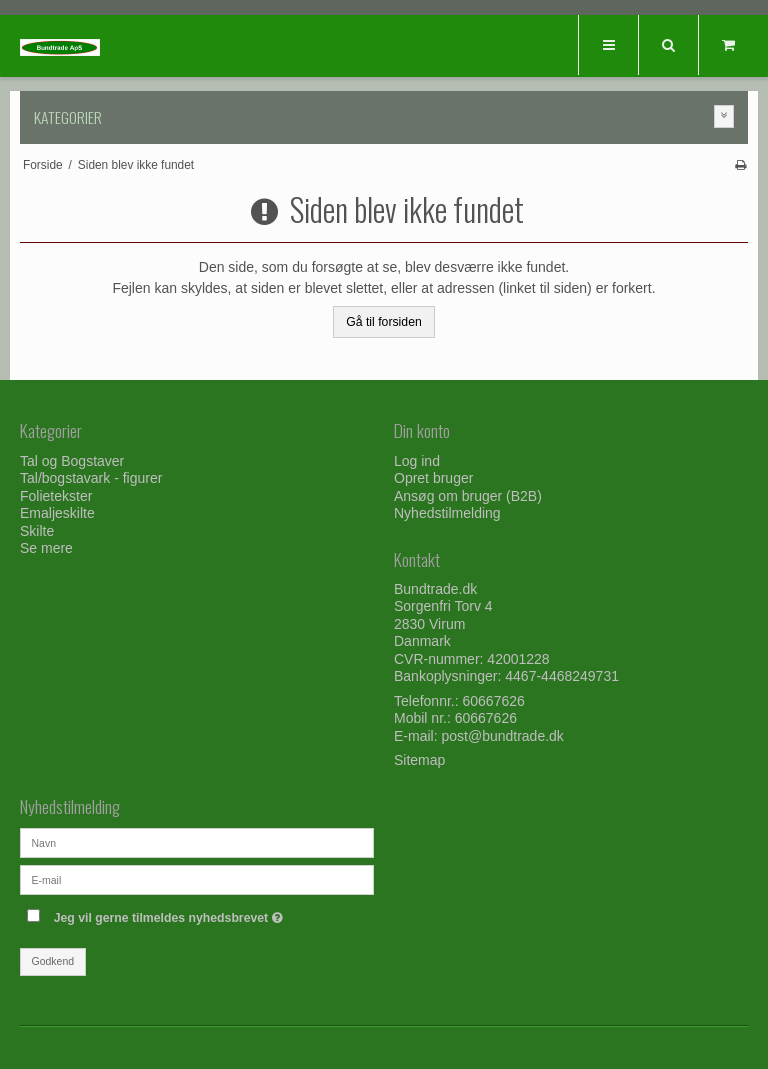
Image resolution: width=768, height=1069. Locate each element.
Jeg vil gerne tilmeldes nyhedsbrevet (214, 913)
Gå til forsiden (384, 322)
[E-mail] (197, 879)
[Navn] (197, 842)
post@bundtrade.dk (502, 736)
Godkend (53, 961)
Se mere (46, 548)
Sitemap (419, 760)
